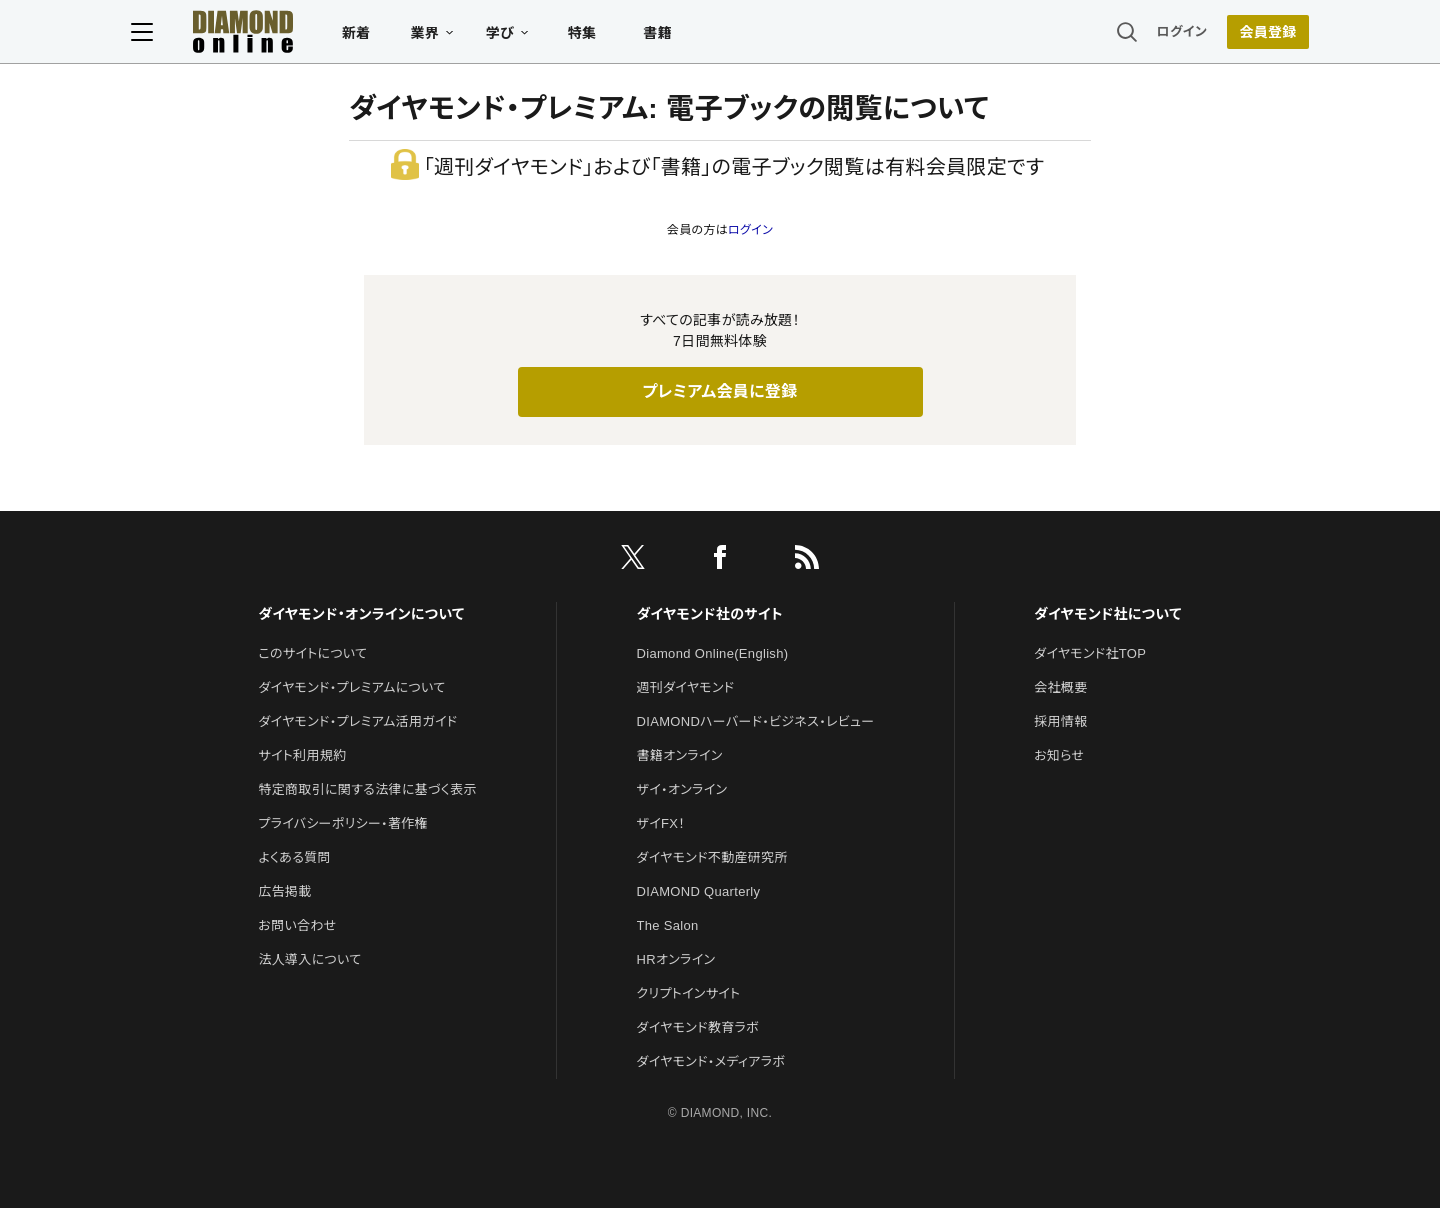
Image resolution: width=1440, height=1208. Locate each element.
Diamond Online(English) (713, 653)
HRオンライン (676, 959)
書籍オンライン (680, 755)
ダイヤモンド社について (1107, 614)
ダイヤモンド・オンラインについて (361, 614)
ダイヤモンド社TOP (1090, 653)
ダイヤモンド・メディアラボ (711, 1061)
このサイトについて (312, 653)
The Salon (668, 925)
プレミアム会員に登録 (719, 391)
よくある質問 (294, 857)
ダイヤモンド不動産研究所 (712, 857)
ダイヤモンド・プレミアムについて (351, 687)
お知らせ (1059, 755)
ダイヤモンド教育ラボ (698, 1027)
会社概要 (1060, 687)
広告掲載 (284, 891)
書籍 (705, 36)
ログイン (1134, 34)
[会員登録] (1220, 35)
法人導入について (309, 959)
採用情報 (1060, 721)
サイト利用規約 (302, 755)
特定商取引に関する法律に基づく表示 (367, 789)
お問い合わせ (297, 925)
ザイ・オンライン (682, 789)
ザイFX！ (661, 823)
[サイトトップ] (271, 34)
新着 (404, 36)
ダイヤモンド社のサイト (710, 614)
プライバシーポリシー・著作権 (343, 823)
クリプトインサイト (689, 993)
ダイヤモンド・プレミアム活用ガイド (357, 721)
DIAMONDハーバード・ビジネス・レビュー (756, 721)
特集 (630, 36)
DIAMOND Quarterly (699, 891)
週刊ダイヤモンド (686, 687)
